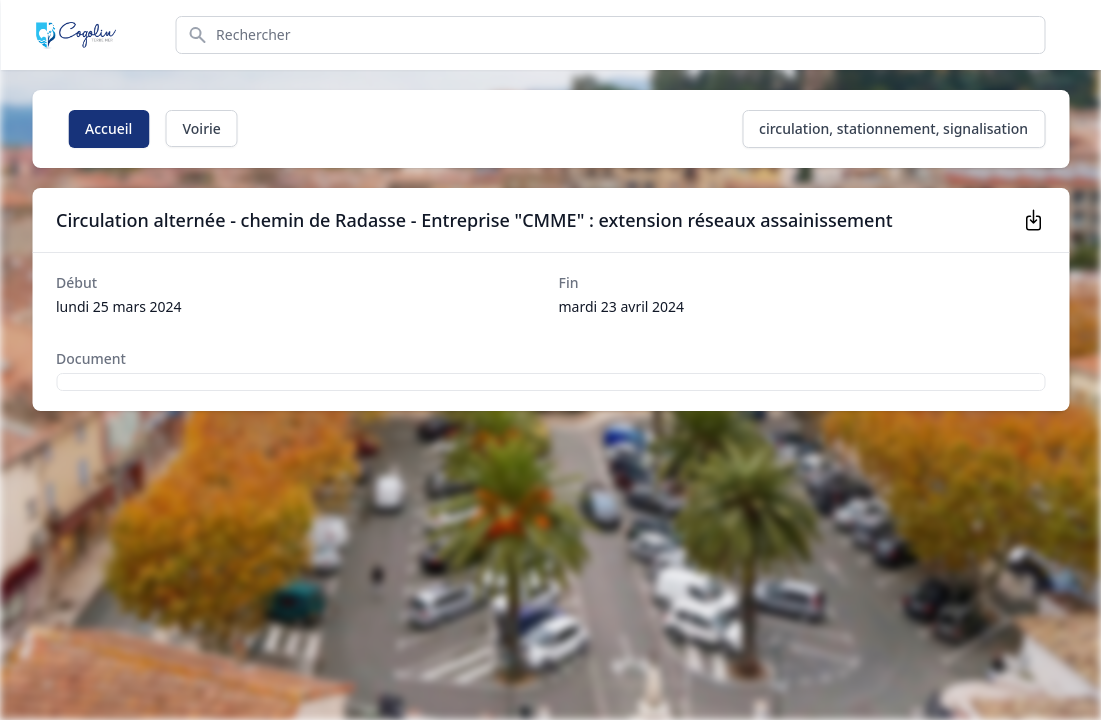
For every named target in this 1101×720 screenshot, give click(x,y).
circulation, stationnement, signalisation (893, 128)
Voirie (201, 128)
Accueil (108, 128)
